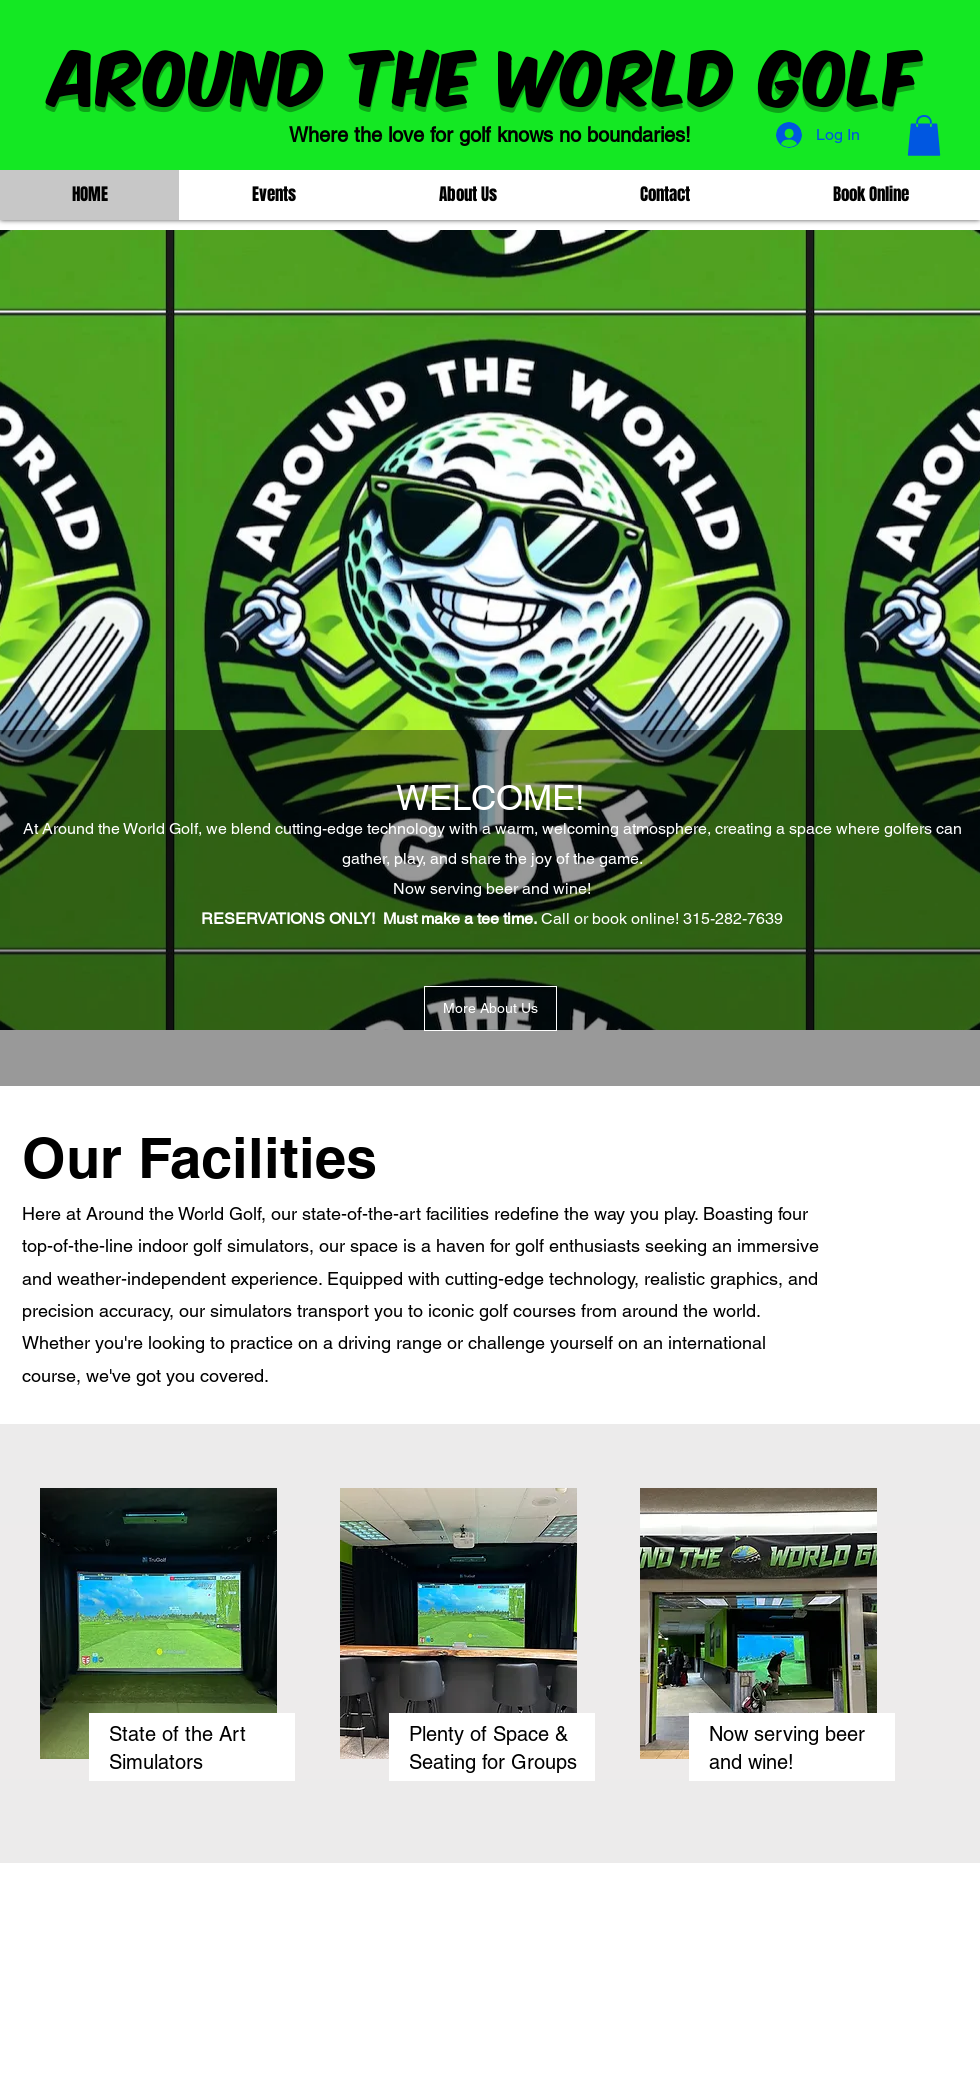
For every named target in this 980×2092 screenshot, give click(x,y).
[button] (924, 135)
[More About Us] (490, 1008)
